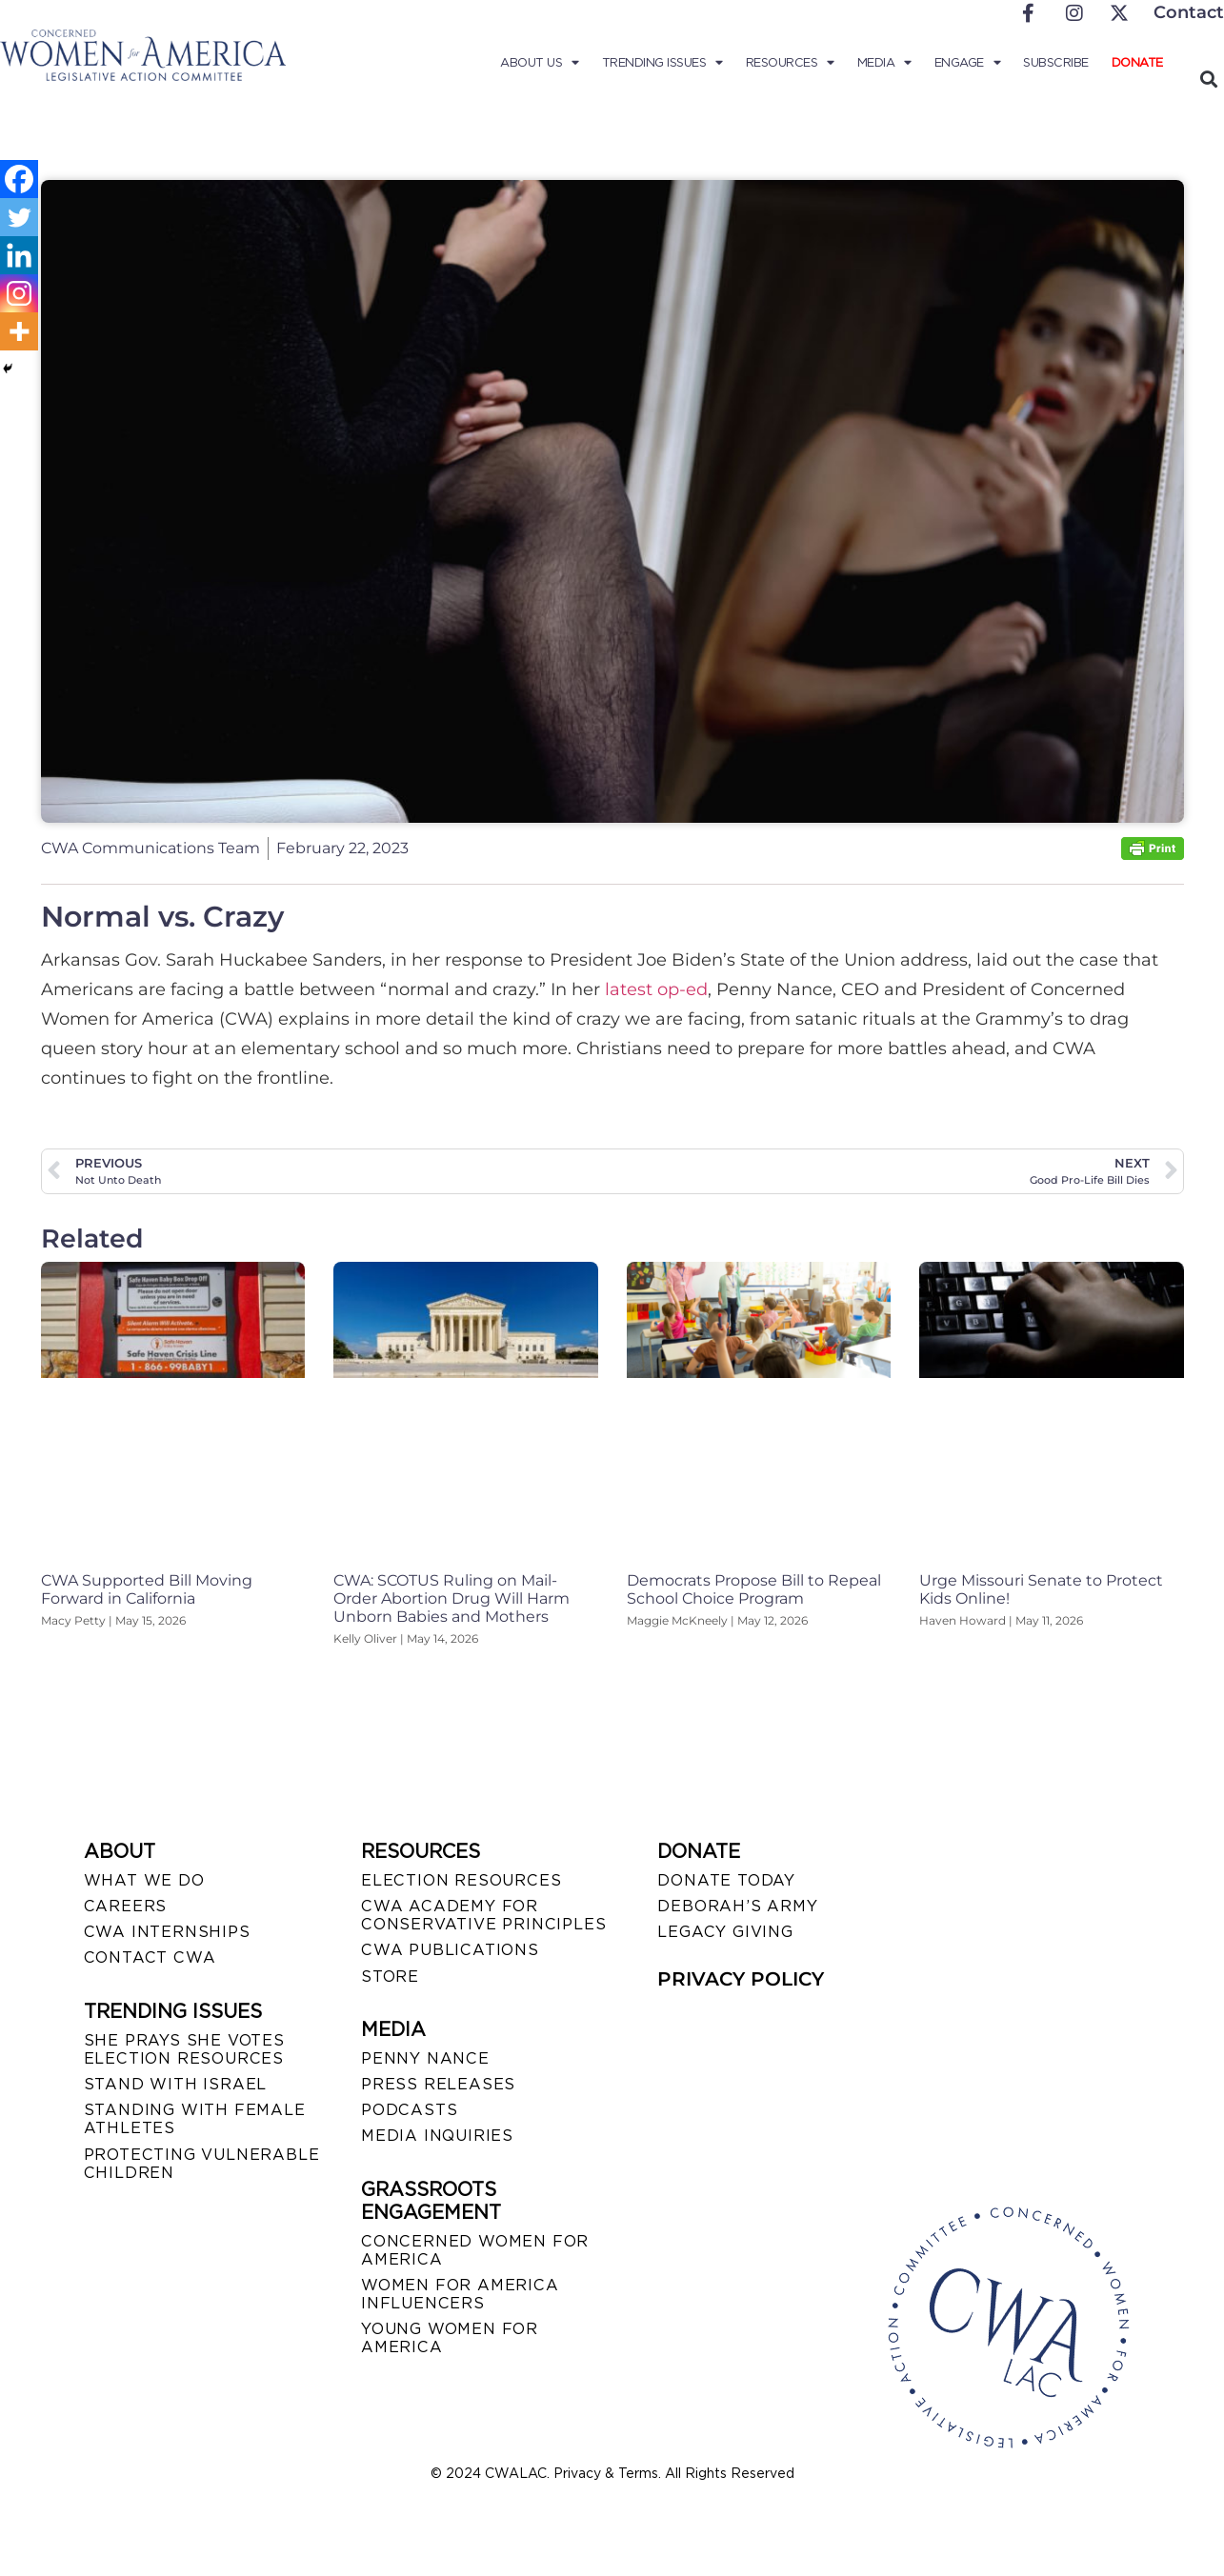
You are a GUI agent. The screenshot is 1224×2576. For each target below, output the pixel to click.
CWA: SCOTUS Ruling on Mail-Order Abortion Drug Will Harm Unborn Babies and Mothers (451, 1598)
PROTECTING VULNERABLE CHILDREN (202, 2164)
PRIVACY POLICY (740, 1978)
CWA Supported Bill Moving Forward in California (146, 1589)
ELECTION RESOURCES (461, 1880)
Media (884, 62)
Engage (967, 62)
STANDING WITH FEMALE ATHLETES (195, 2119)
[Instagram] (19, 293)
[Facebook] (19, 179)
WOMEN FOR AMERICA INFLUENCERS (460, 2294)
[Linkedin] (19, 255)
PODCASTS (409, 2110)
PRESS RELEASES (438, 2084)
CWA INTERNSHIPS (167, 1932)
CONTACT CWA (150, 1957)
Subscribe (1056, 62)
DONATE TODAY (726, 1880)
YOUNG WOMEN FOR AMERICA (449, 2338)
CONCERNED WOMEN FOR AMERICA (475, 2250)
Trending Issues (662, 62)
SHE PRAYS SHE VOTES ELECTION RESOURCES (184, 2049)
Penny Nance (425, 2058)
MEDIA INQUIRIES (437, 2136)
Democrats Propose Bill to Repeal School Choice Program (754, 1589)
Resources (790, 62)
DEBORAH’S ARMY (737, 1906)
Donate (1137, 62)
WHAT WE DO (144, 1880)
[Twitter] (19, 217)
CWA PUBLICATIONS (450, 1950)
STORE (390, 1976)
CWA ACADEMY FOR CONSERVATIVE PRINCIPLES (483, 1915)
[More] (19, 331)
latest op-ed (656, 989)
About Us (539, 62)
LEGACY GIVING (725, 1932)
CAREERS (126, 1906)
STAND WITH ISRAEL (176, 2084)
